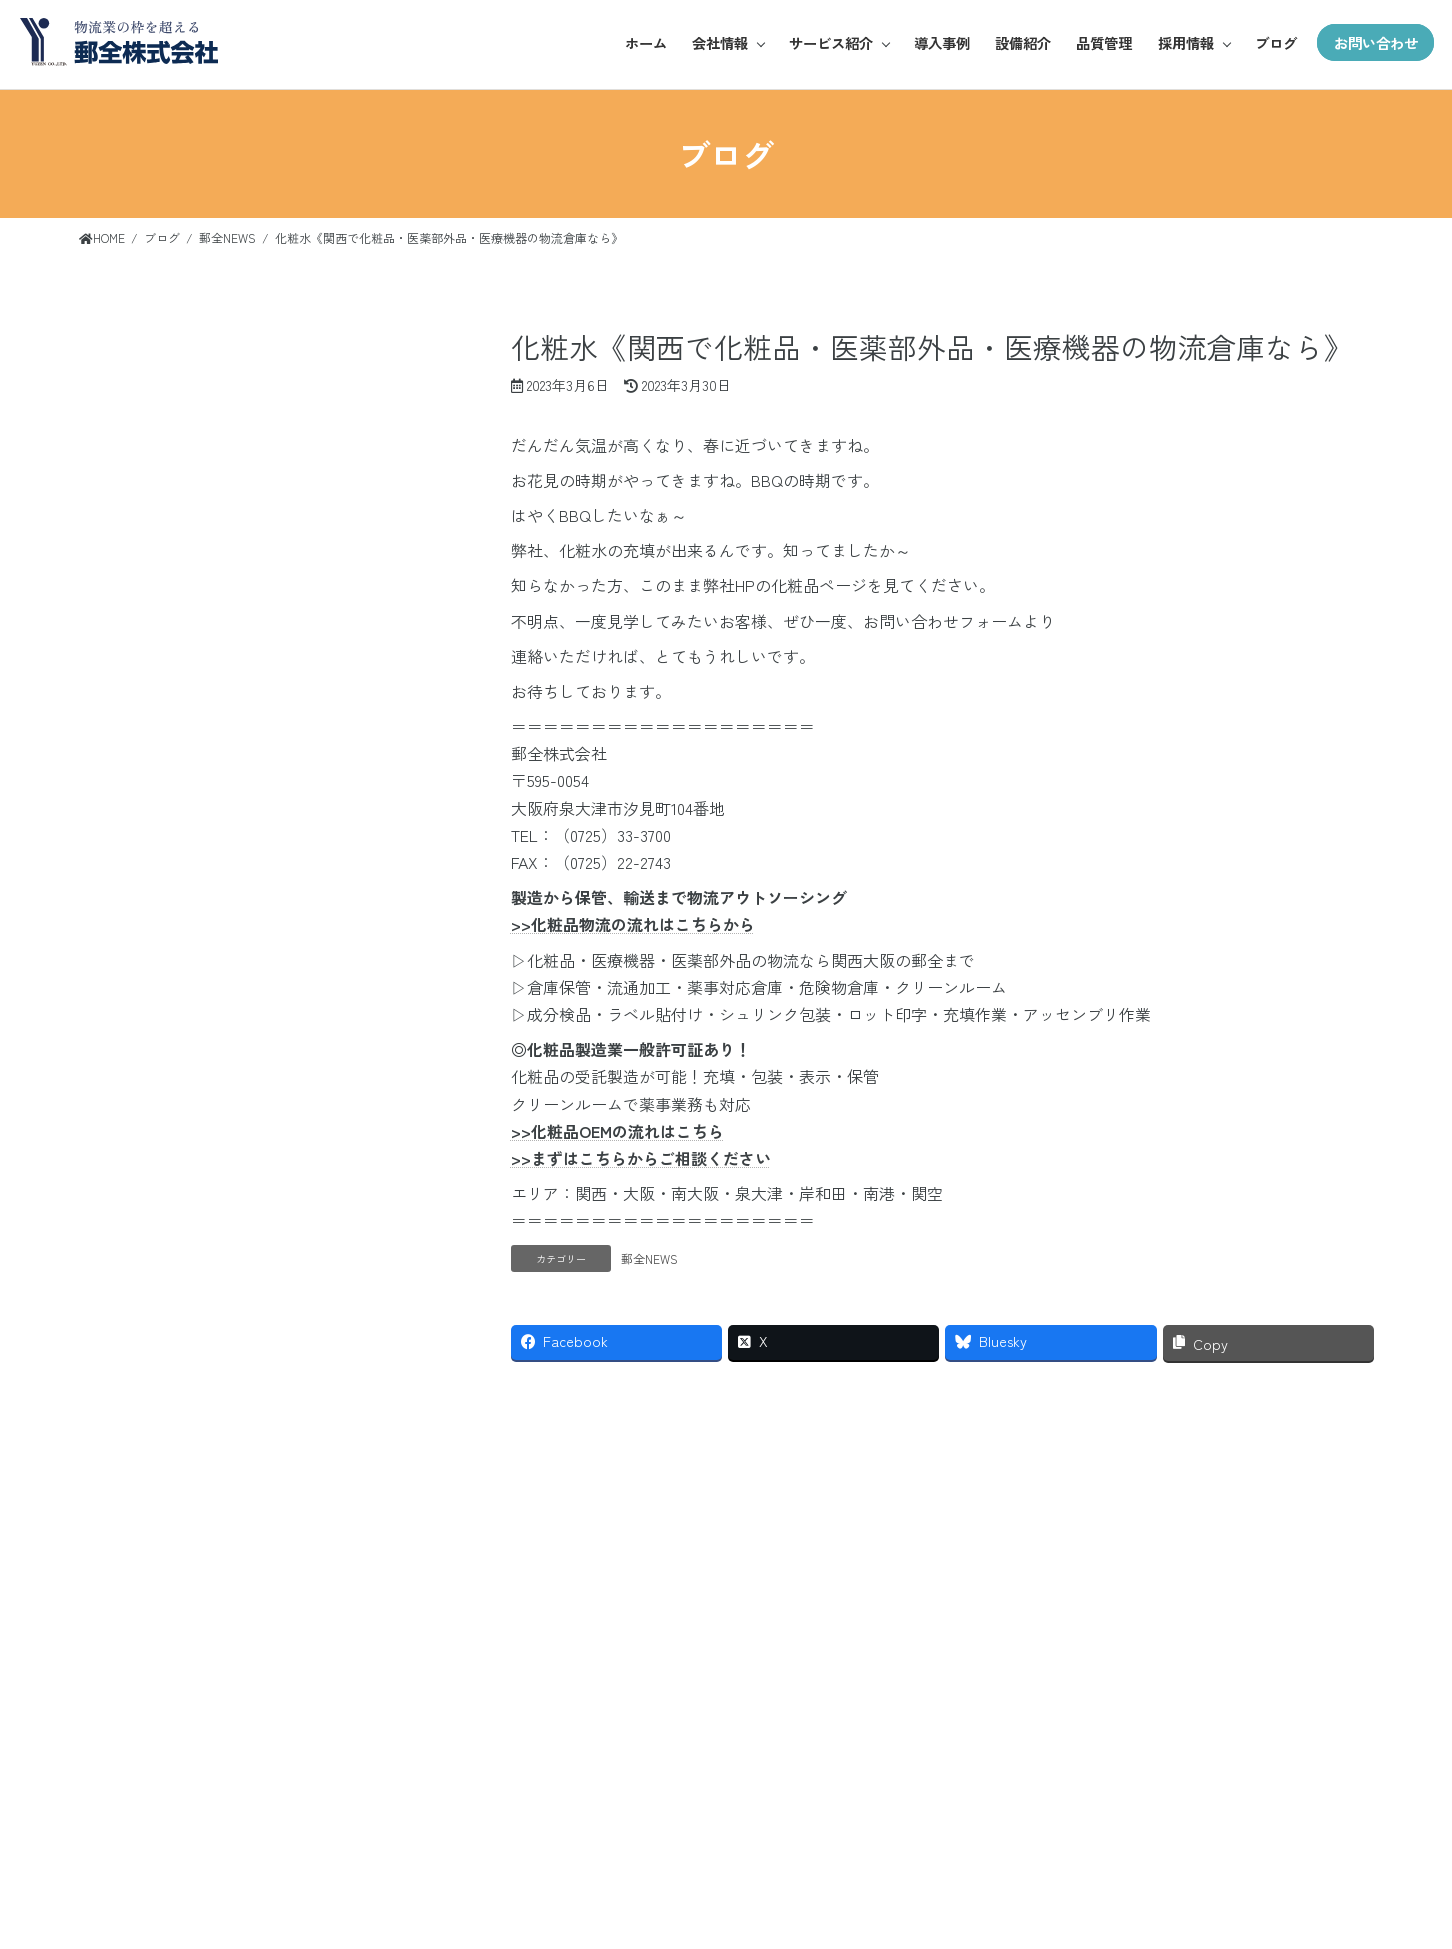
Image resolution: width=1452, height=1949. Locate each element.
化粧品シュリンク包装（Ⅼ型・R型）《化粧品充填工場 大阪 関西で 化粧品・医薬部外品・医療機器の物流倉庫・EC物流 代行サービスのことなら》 (236, 575)
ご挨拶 (1048, 1776)
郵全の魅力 (1255, 1741)
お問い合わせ (1374, 43)
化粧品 (1152, 1776)
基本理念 (1049, 1741)
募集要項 (1256, 1811)
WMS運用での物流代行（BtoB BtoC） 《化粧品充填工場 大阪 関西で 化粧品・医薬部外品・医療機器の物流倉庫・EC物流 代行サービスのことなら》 (239, 742)
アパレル (1152, 1741)
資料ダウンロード (1372, 1846)
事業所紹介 (1048, 1846)
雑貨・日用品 (1152, 1811)
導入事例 (935, 43)
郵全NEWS (649, 1258)
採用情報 (1181, 43)
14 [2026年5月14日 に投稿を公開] (230, 1047)
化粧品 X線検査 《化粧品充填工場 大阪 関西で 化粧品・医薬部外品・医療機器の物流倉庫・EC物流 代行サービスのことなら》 (240, 423)
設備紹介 (1017, 43)
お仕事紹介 (1255, 1776)
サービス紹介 (823, 43)
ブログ (1272, 43)
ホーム (636, 43)
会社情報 (711, 43)
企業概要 (1049, 1811)
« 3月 (96, 1166)
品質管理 (1099, 43)
